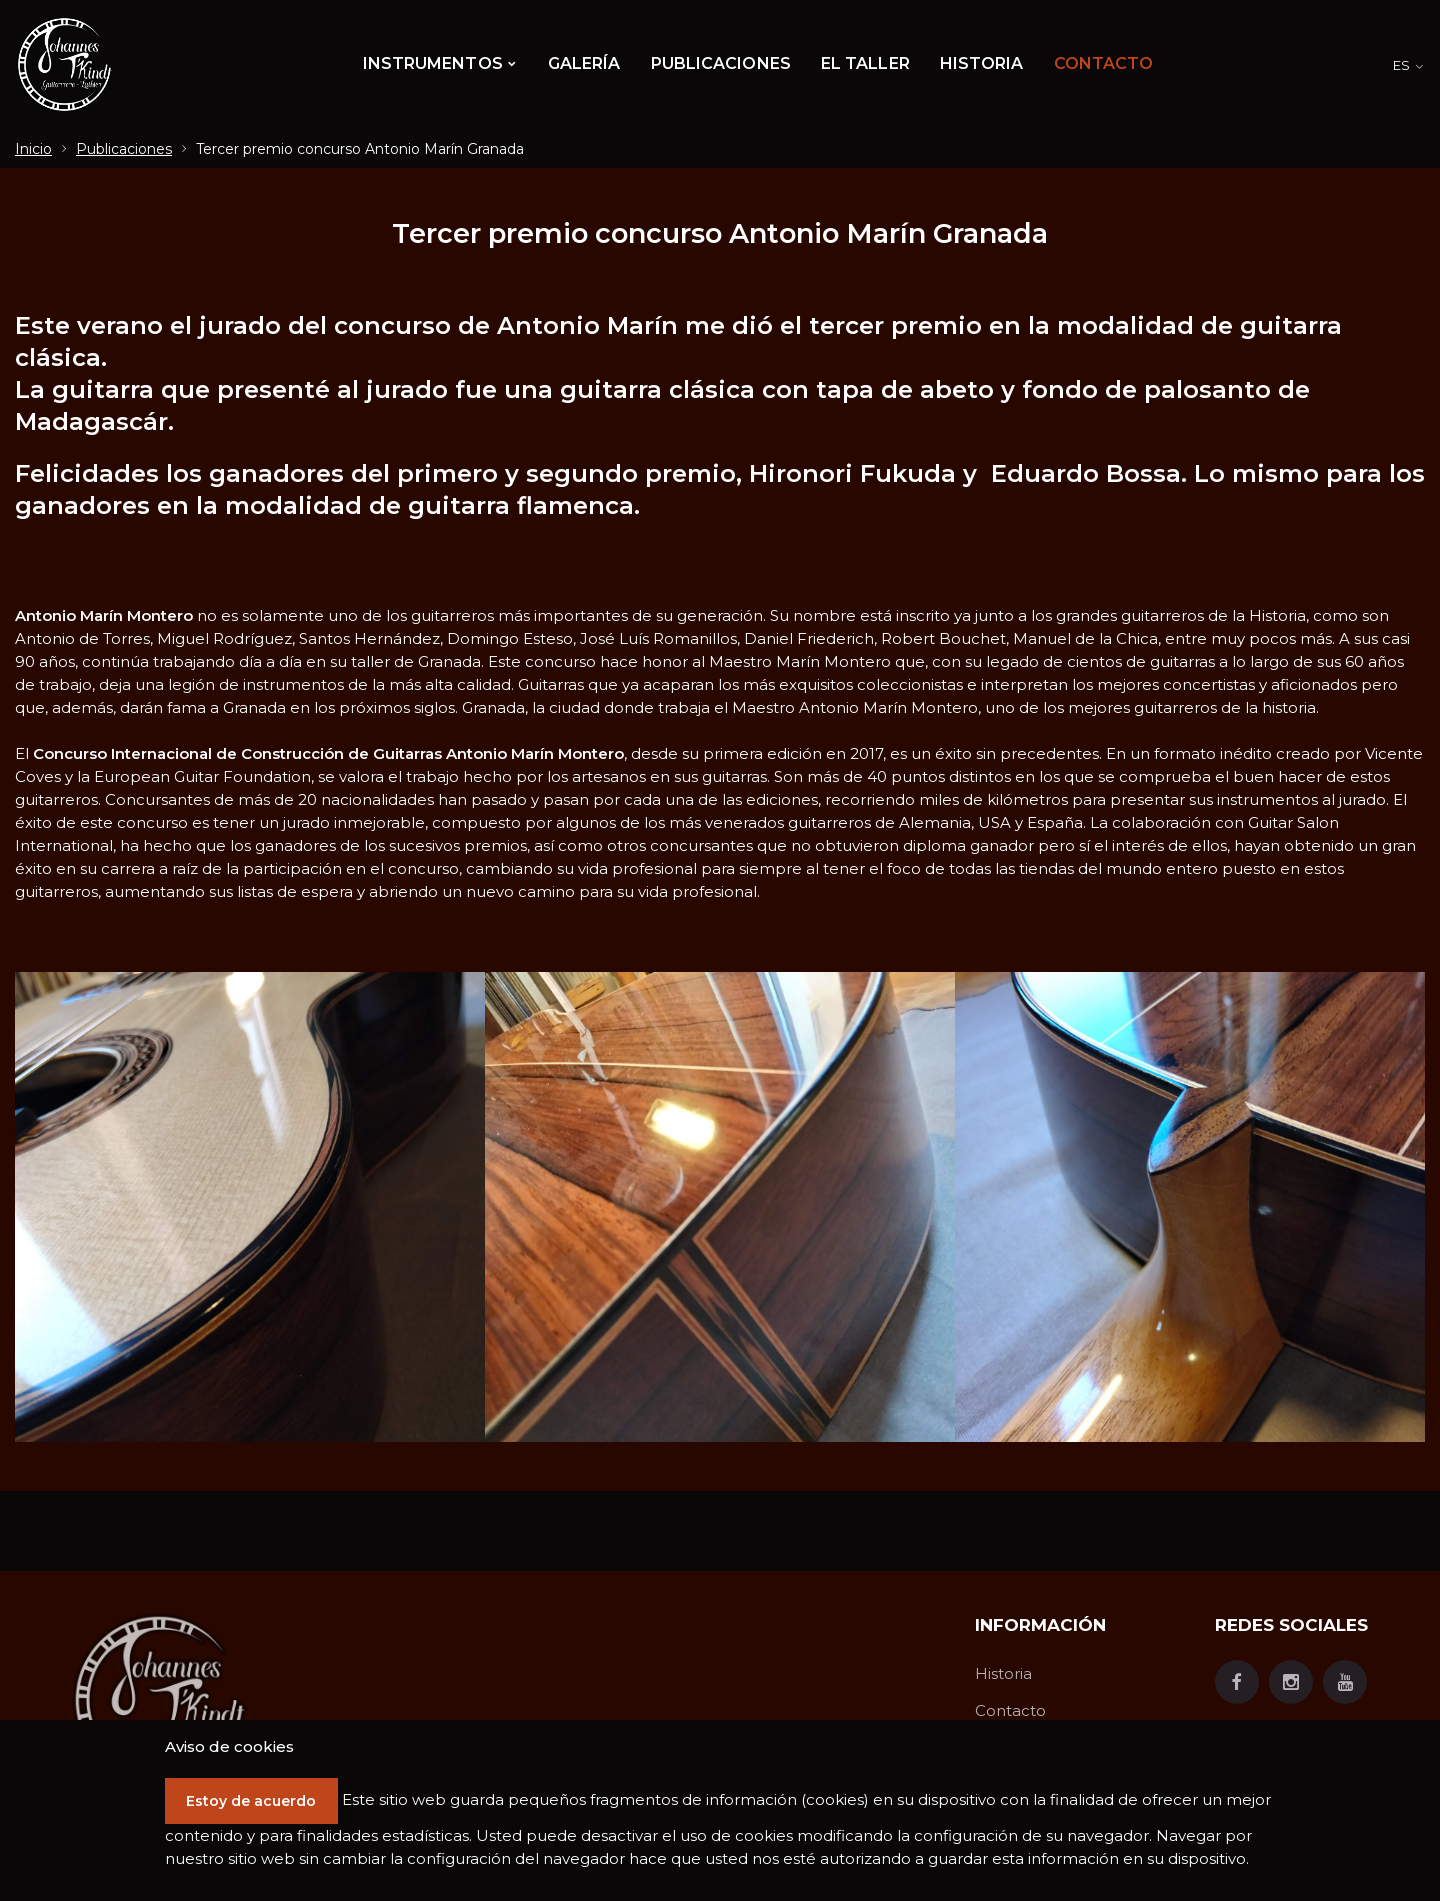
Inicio (33, 149)
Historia (1003, 1673)
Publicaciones (124, 149)
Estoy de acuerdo (260, 1778)
